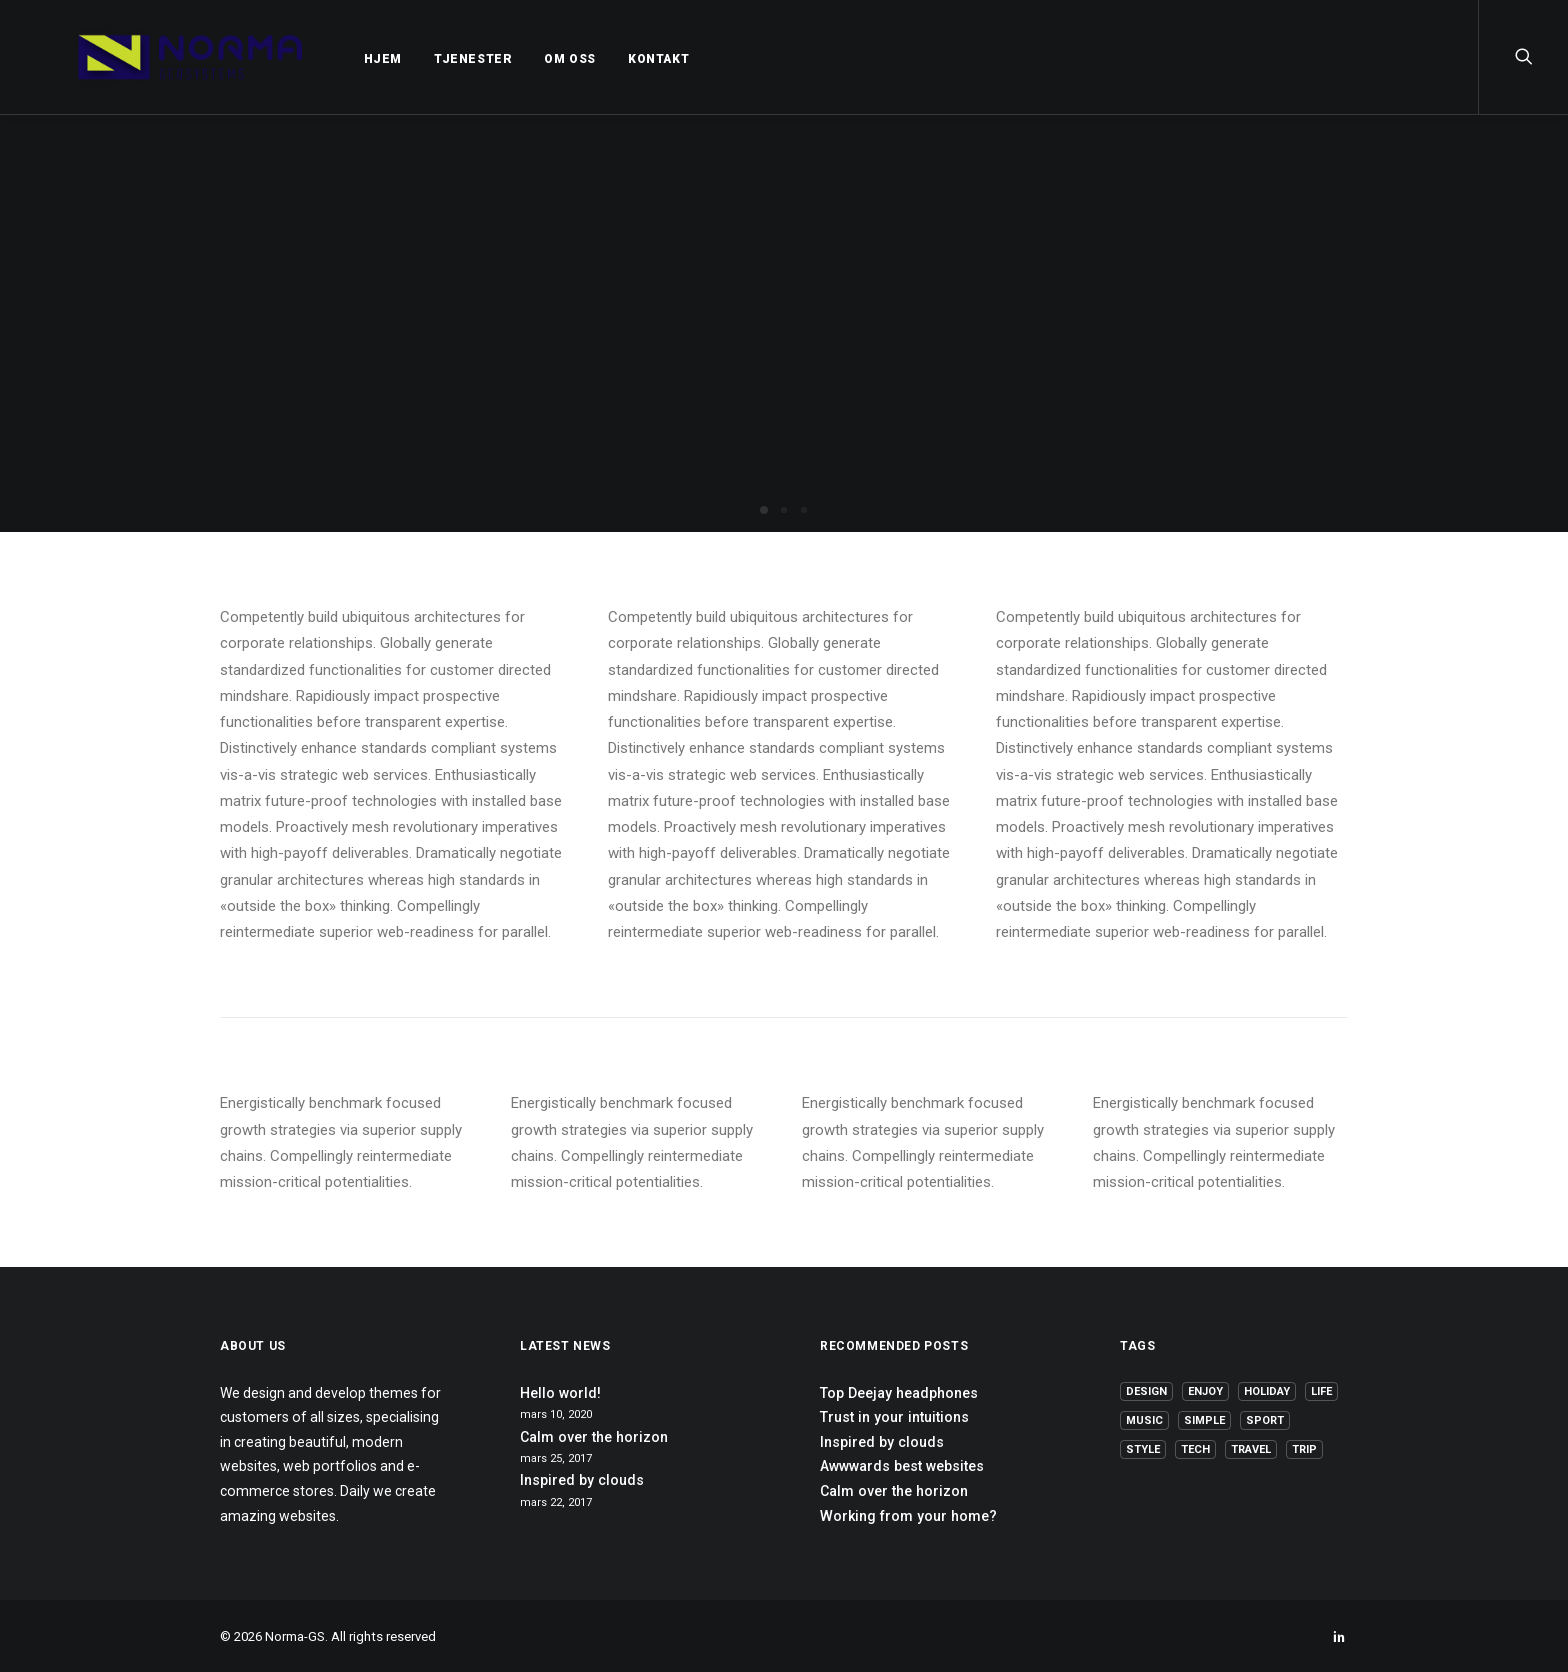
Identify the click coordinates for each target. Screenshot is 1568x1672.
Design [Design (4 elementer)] (1146, 1391)
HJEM (332, 59)
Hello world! (560, 1393)
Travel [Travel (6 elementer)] (1251, 1449)
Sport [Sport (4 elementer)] (1265, 1420)
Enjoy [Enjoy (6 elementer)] (1205, 1391)
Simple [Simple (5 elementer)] (1204, 1420)
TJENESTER (422, 59)
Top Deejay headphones (899, 1393)
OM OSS (519, 59)
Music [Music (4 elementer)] (1144, 1420)
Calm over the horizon (594, 1437)
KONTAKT (607, 59)
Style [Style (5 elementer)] (1143, 1449)
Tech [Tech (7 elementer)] (1195, 1449)
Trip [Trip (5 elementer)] (1304, 1449)
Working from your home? (908, 1516)
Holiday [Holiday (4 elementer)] (1267, 1391)
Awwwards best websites (902, 1466)
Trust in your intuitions (894, 1417)
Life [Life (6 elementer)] (1321, 1391)
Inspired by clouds (582, 1480)
